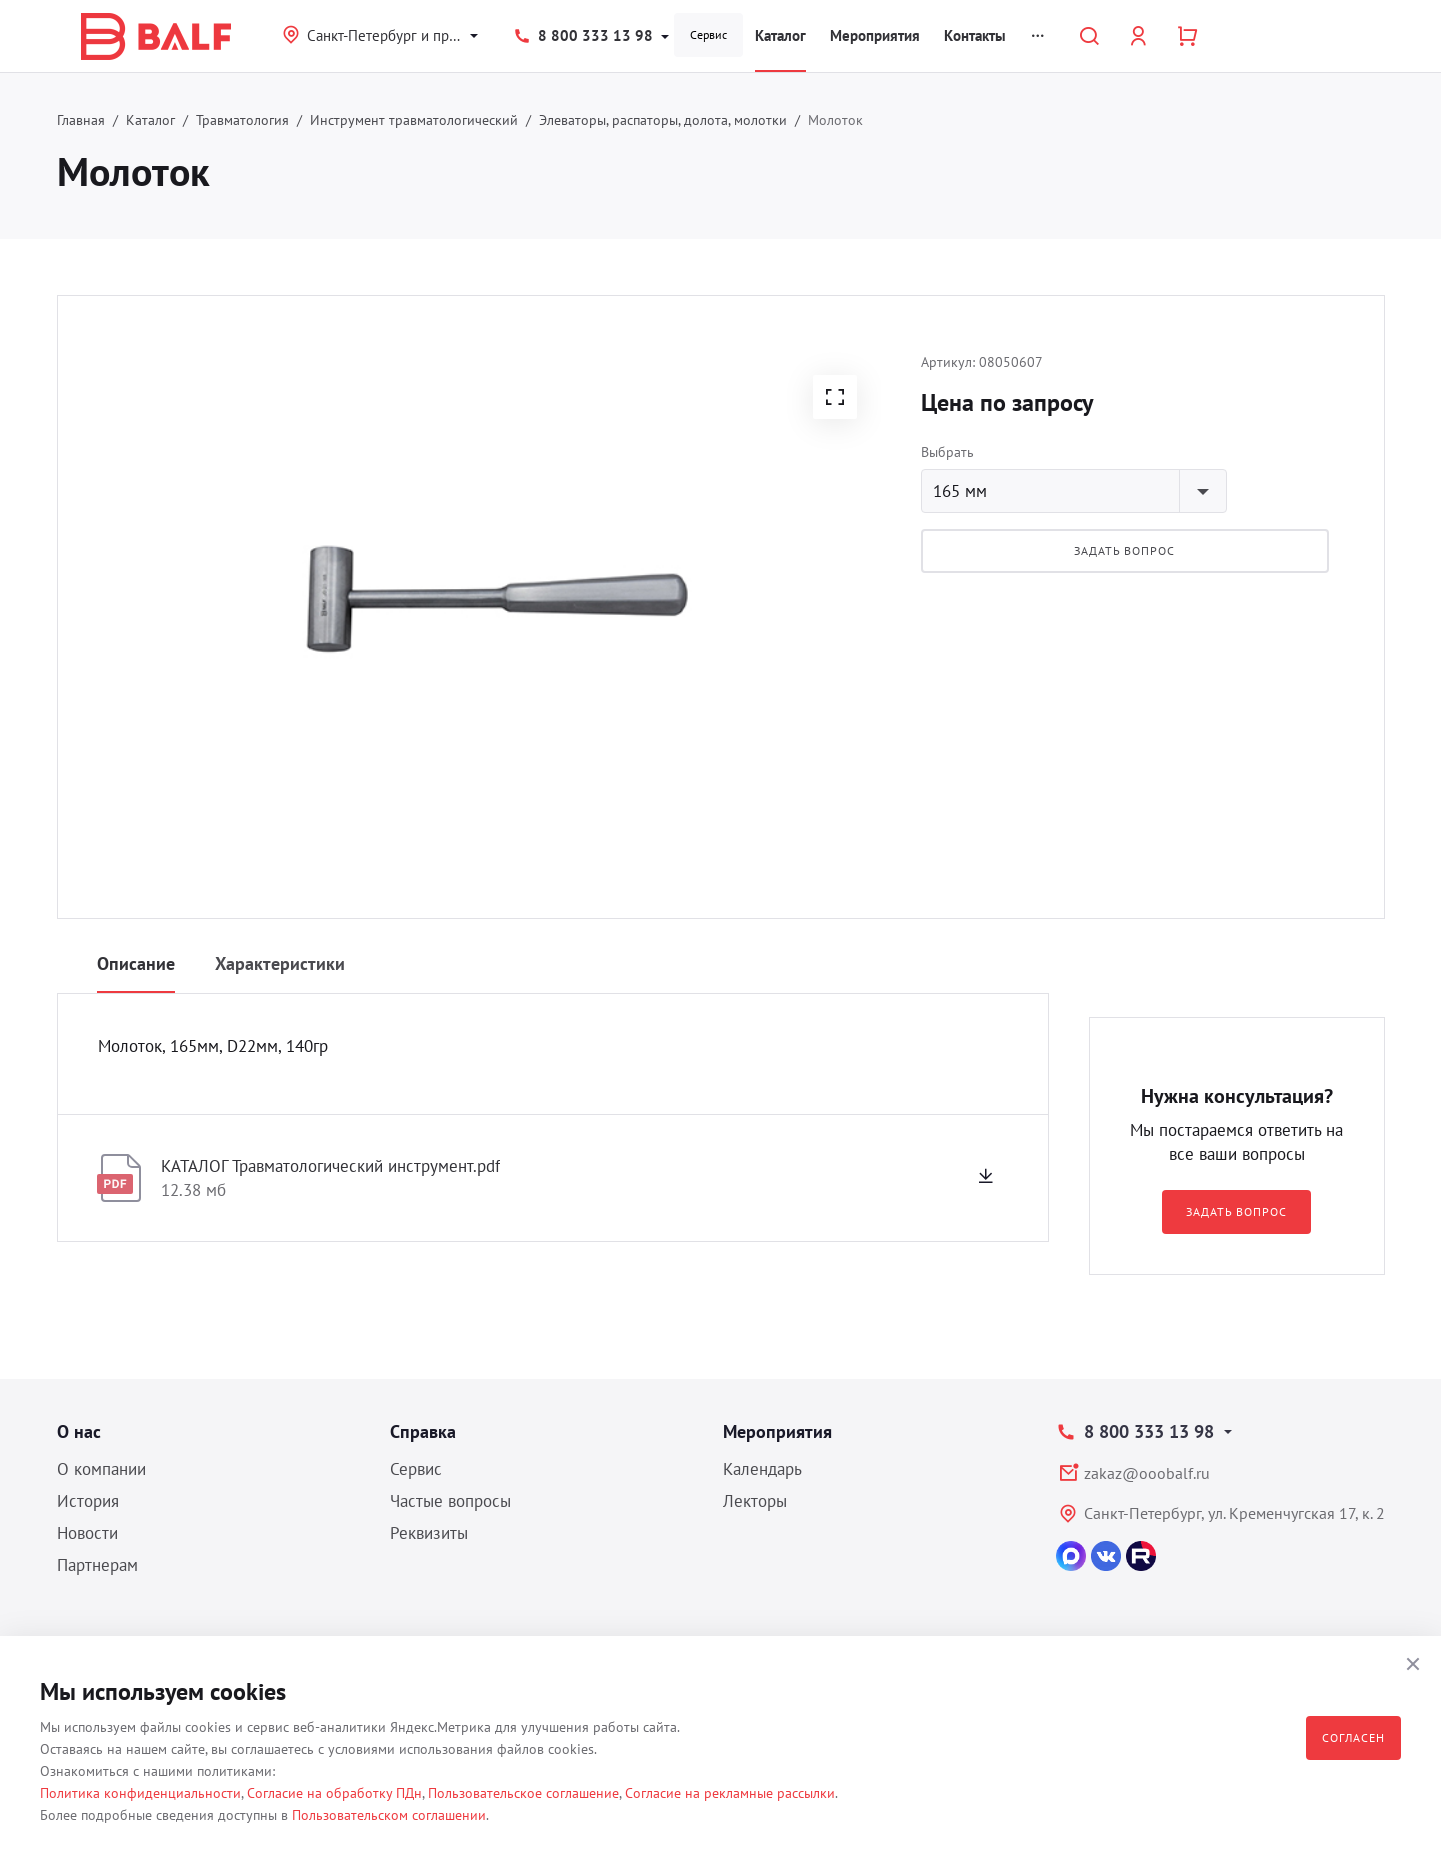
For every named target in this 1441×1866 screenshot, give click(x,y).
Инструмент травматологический (414, 120)
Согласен (1353, 1737)
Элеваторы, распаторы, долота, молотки (663, 120)
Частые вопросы (450, 1501)
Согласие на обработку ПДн (334, 1793)
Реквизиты (429, 1533)
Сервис (708, 34)
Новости (87, 1533)
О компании (101, 1469)
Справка (423, 1431)
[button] (835, 397)
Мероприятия (875, 35)
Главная (81, 120)
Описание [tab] (136, 963)
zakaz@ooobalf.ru (1147, 1473)
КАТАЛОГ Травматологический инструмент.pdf (330, 1166)
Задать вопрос (1124, 550)
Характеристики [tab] (280, 963)
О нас (79, 1431)
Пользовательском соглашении (389, 1815)
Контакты (975, 35)
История (88, 1501)
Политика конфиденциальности (140, 1793)
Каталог (780, 35)
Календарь (762, 1469)
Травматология (242, 120)
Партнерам (97, 1565)
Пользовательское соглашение (523, 1793)
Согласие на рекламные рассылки (730, 1793)
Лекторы (755, 1501)
